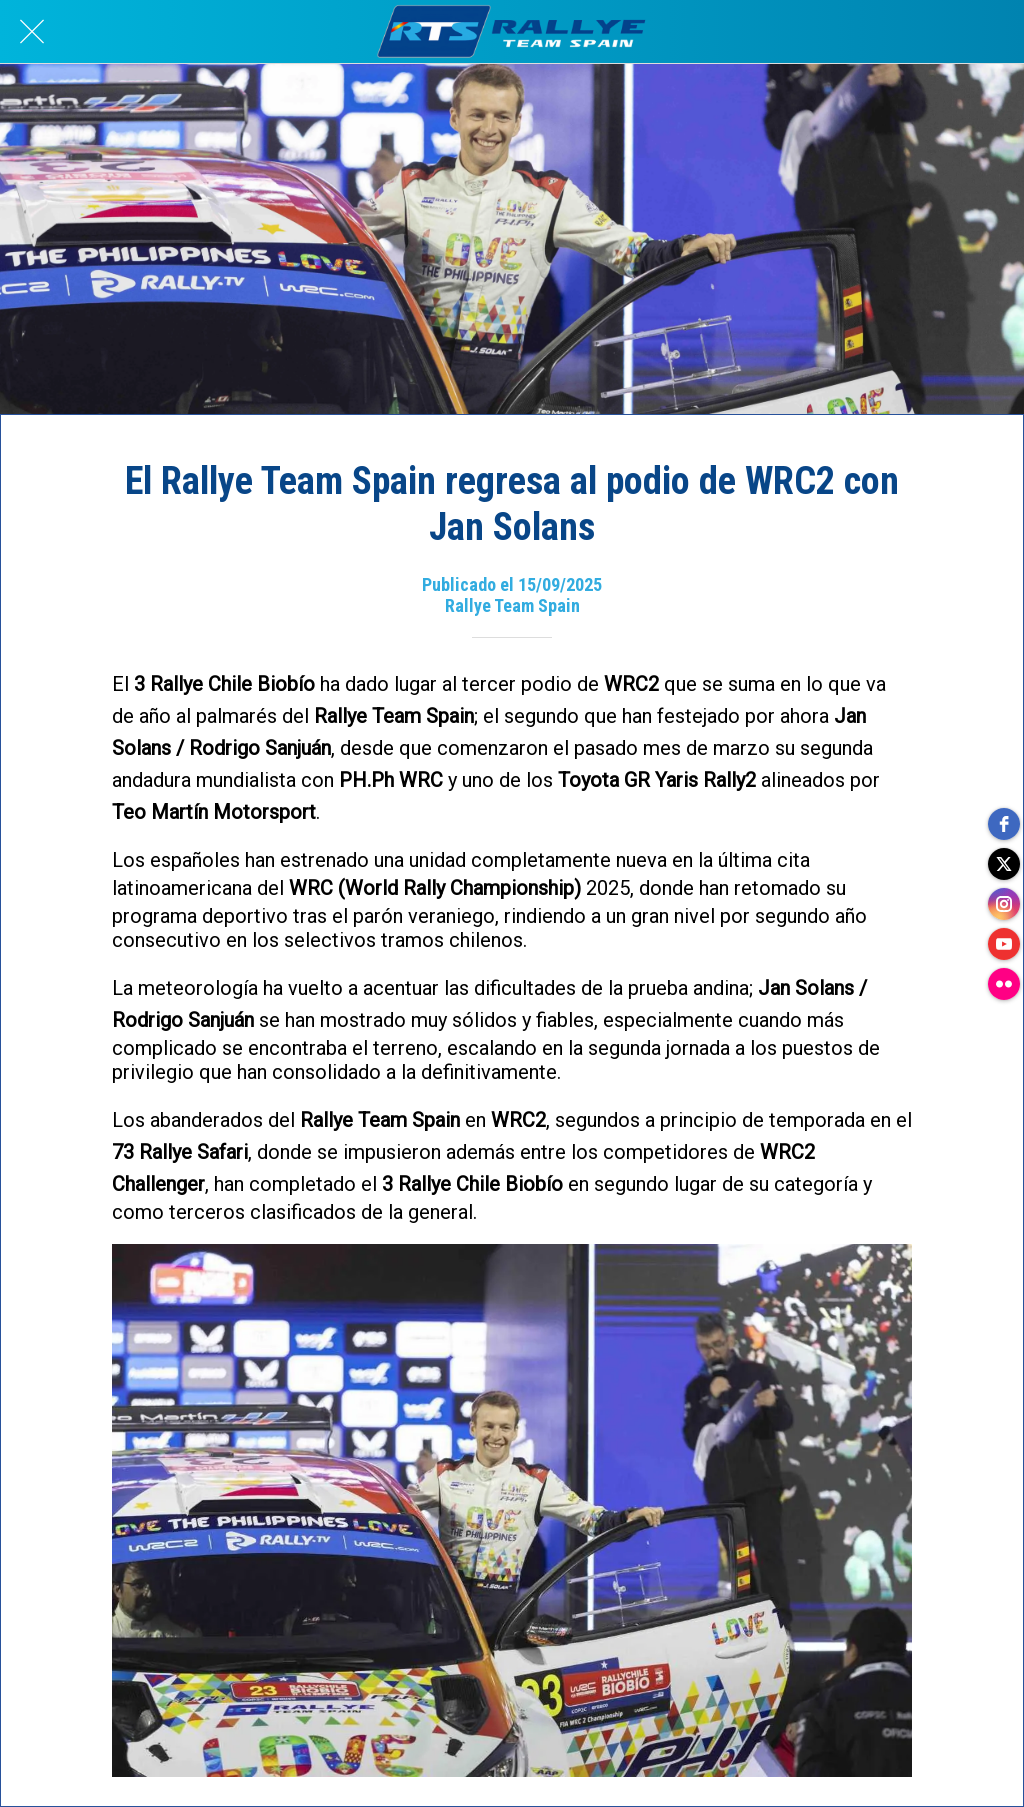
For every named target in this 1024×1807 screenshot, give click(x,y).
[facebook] (1004, 824)
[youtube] (1004, 944)
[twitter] (1004, 864)
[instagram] (1004, 904)
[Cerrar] (32, 32)
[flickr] (1004, 984)
